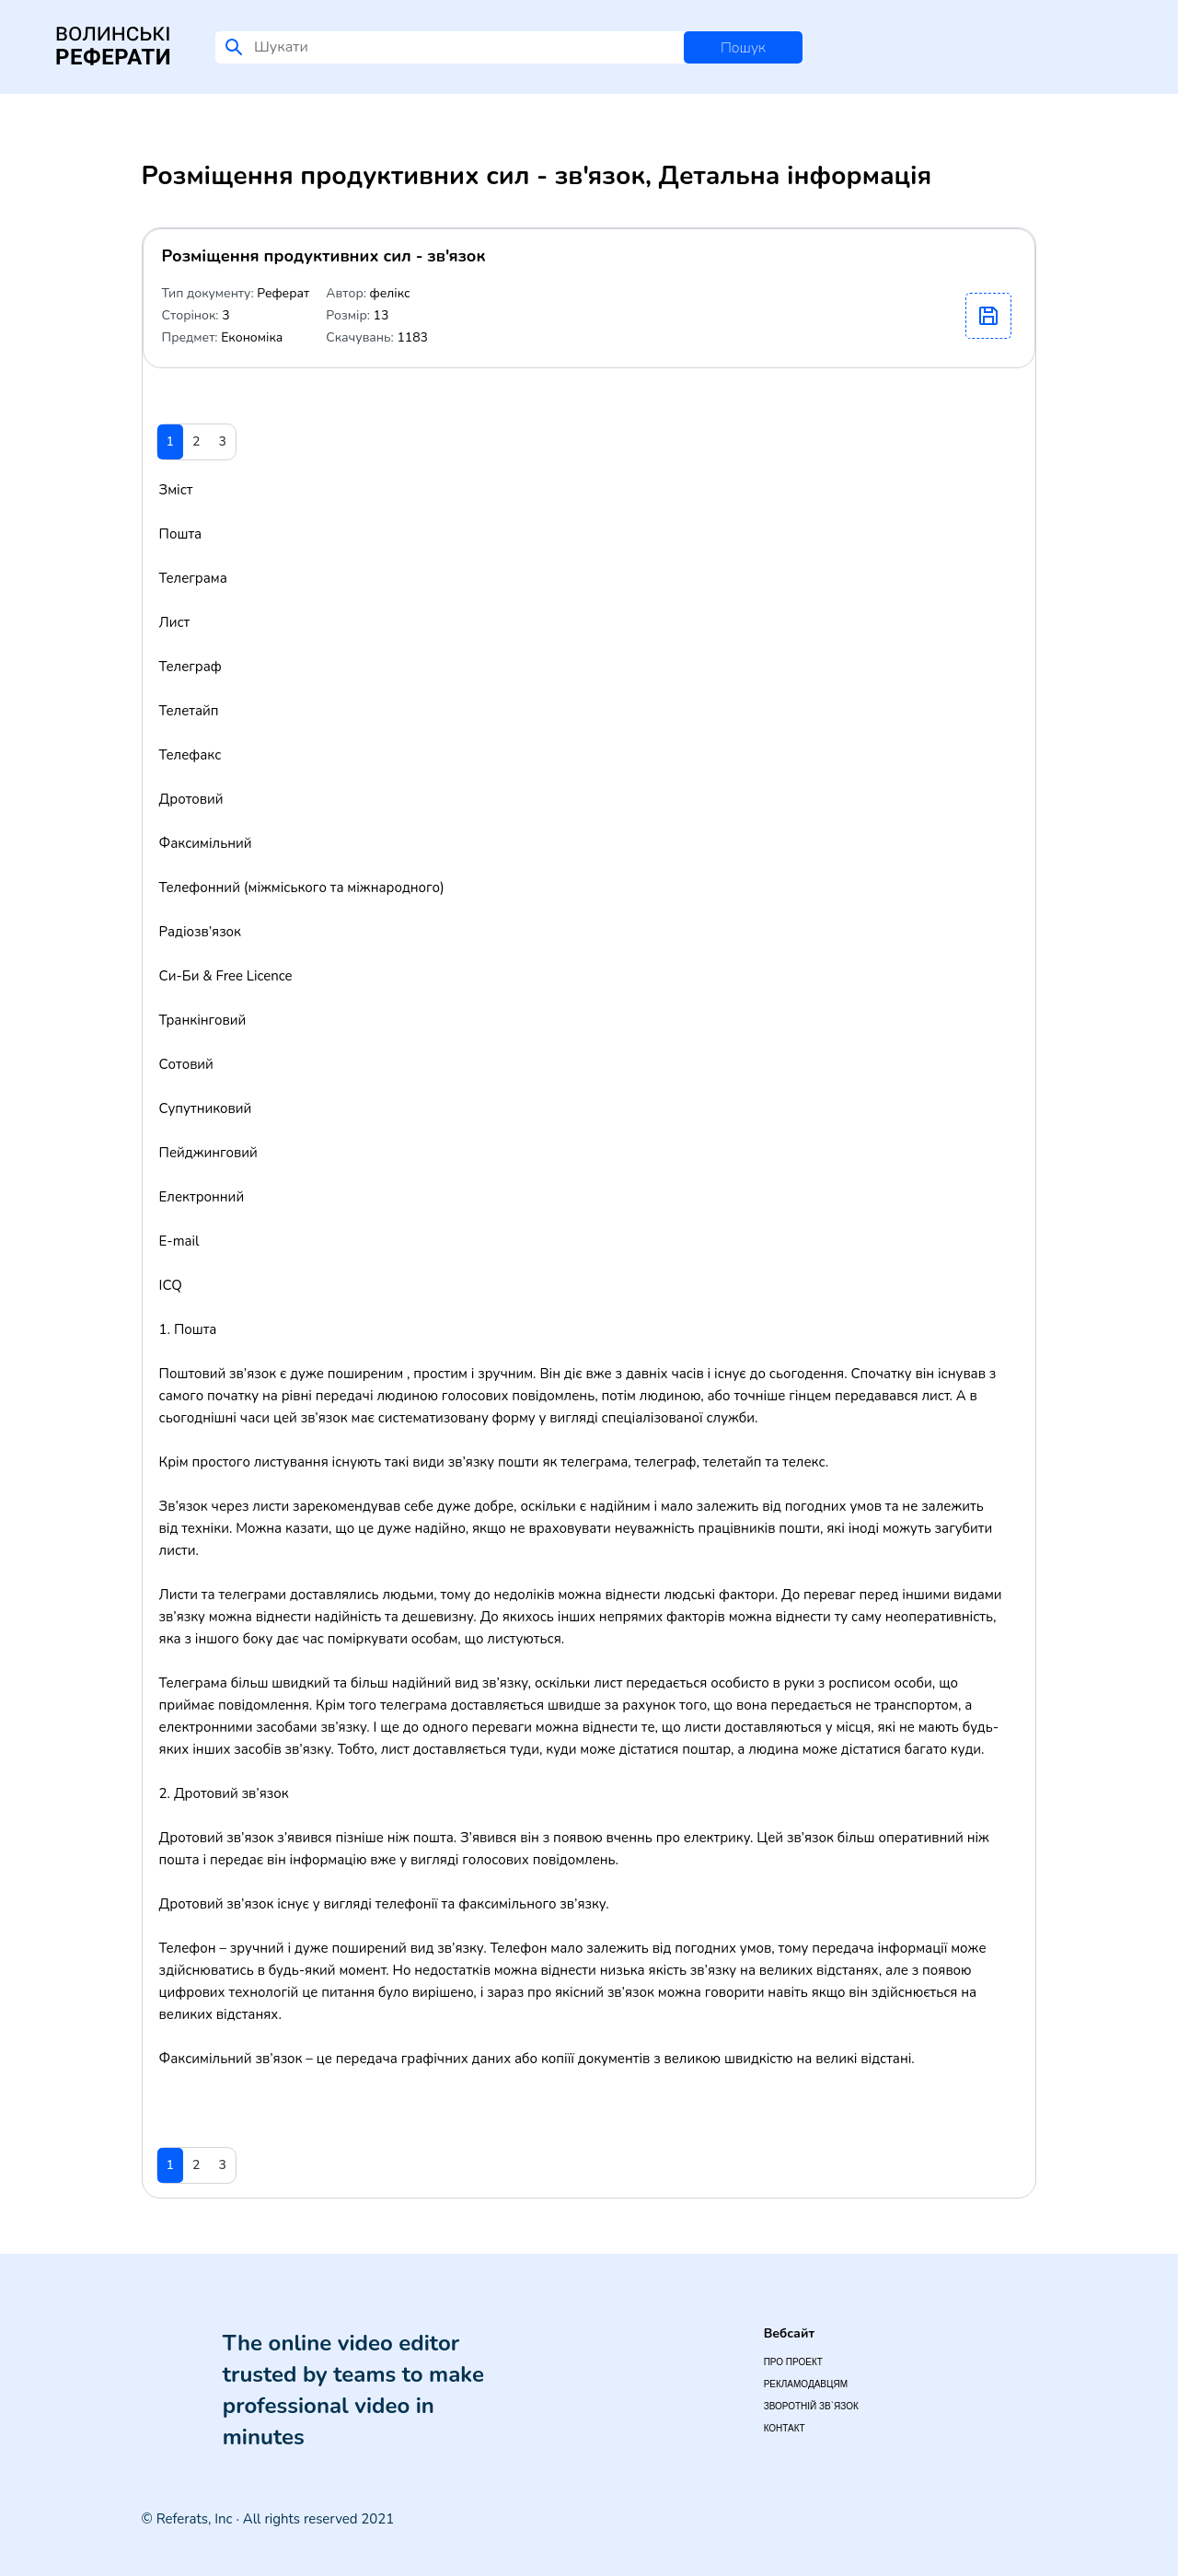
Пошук (743, 48)
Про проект (793, 2362)
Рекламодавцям (806, 2384)
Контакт (784, 2428)
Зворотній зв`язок (811, 2406)
